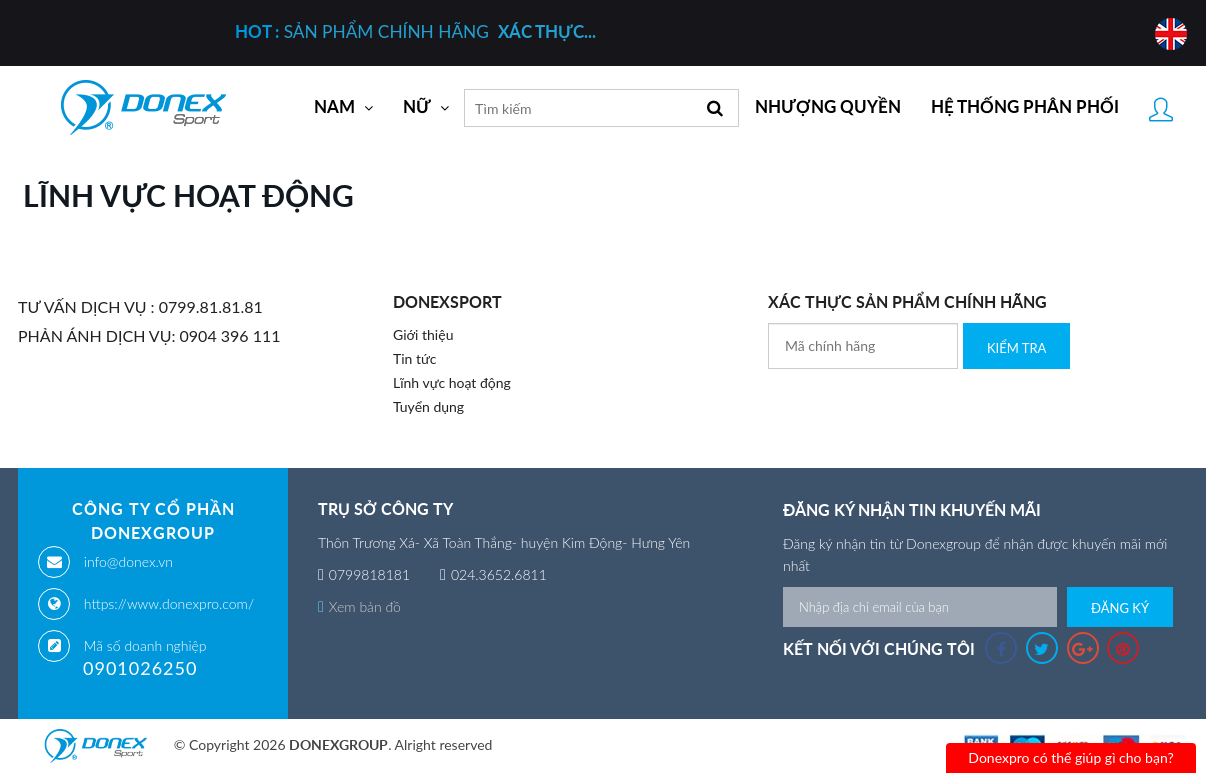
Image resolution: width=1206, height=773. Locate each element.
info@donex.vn (128, 561)
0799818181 (369, 574)
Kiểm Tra (1016, 348)
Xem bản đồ (359, 606)
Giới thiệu (423, 334)
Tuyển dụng (428, 406)
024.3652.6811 (499, 574)
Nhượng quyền (828, 107)
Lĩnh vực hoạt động (452, 382)
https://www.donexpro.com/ (169, 603)
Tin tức (415, 358)
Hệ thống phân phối (1025, 107)
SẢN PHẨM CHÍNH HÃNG (415, 31)
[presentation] (920, 408)
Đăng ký (1120, 608)
